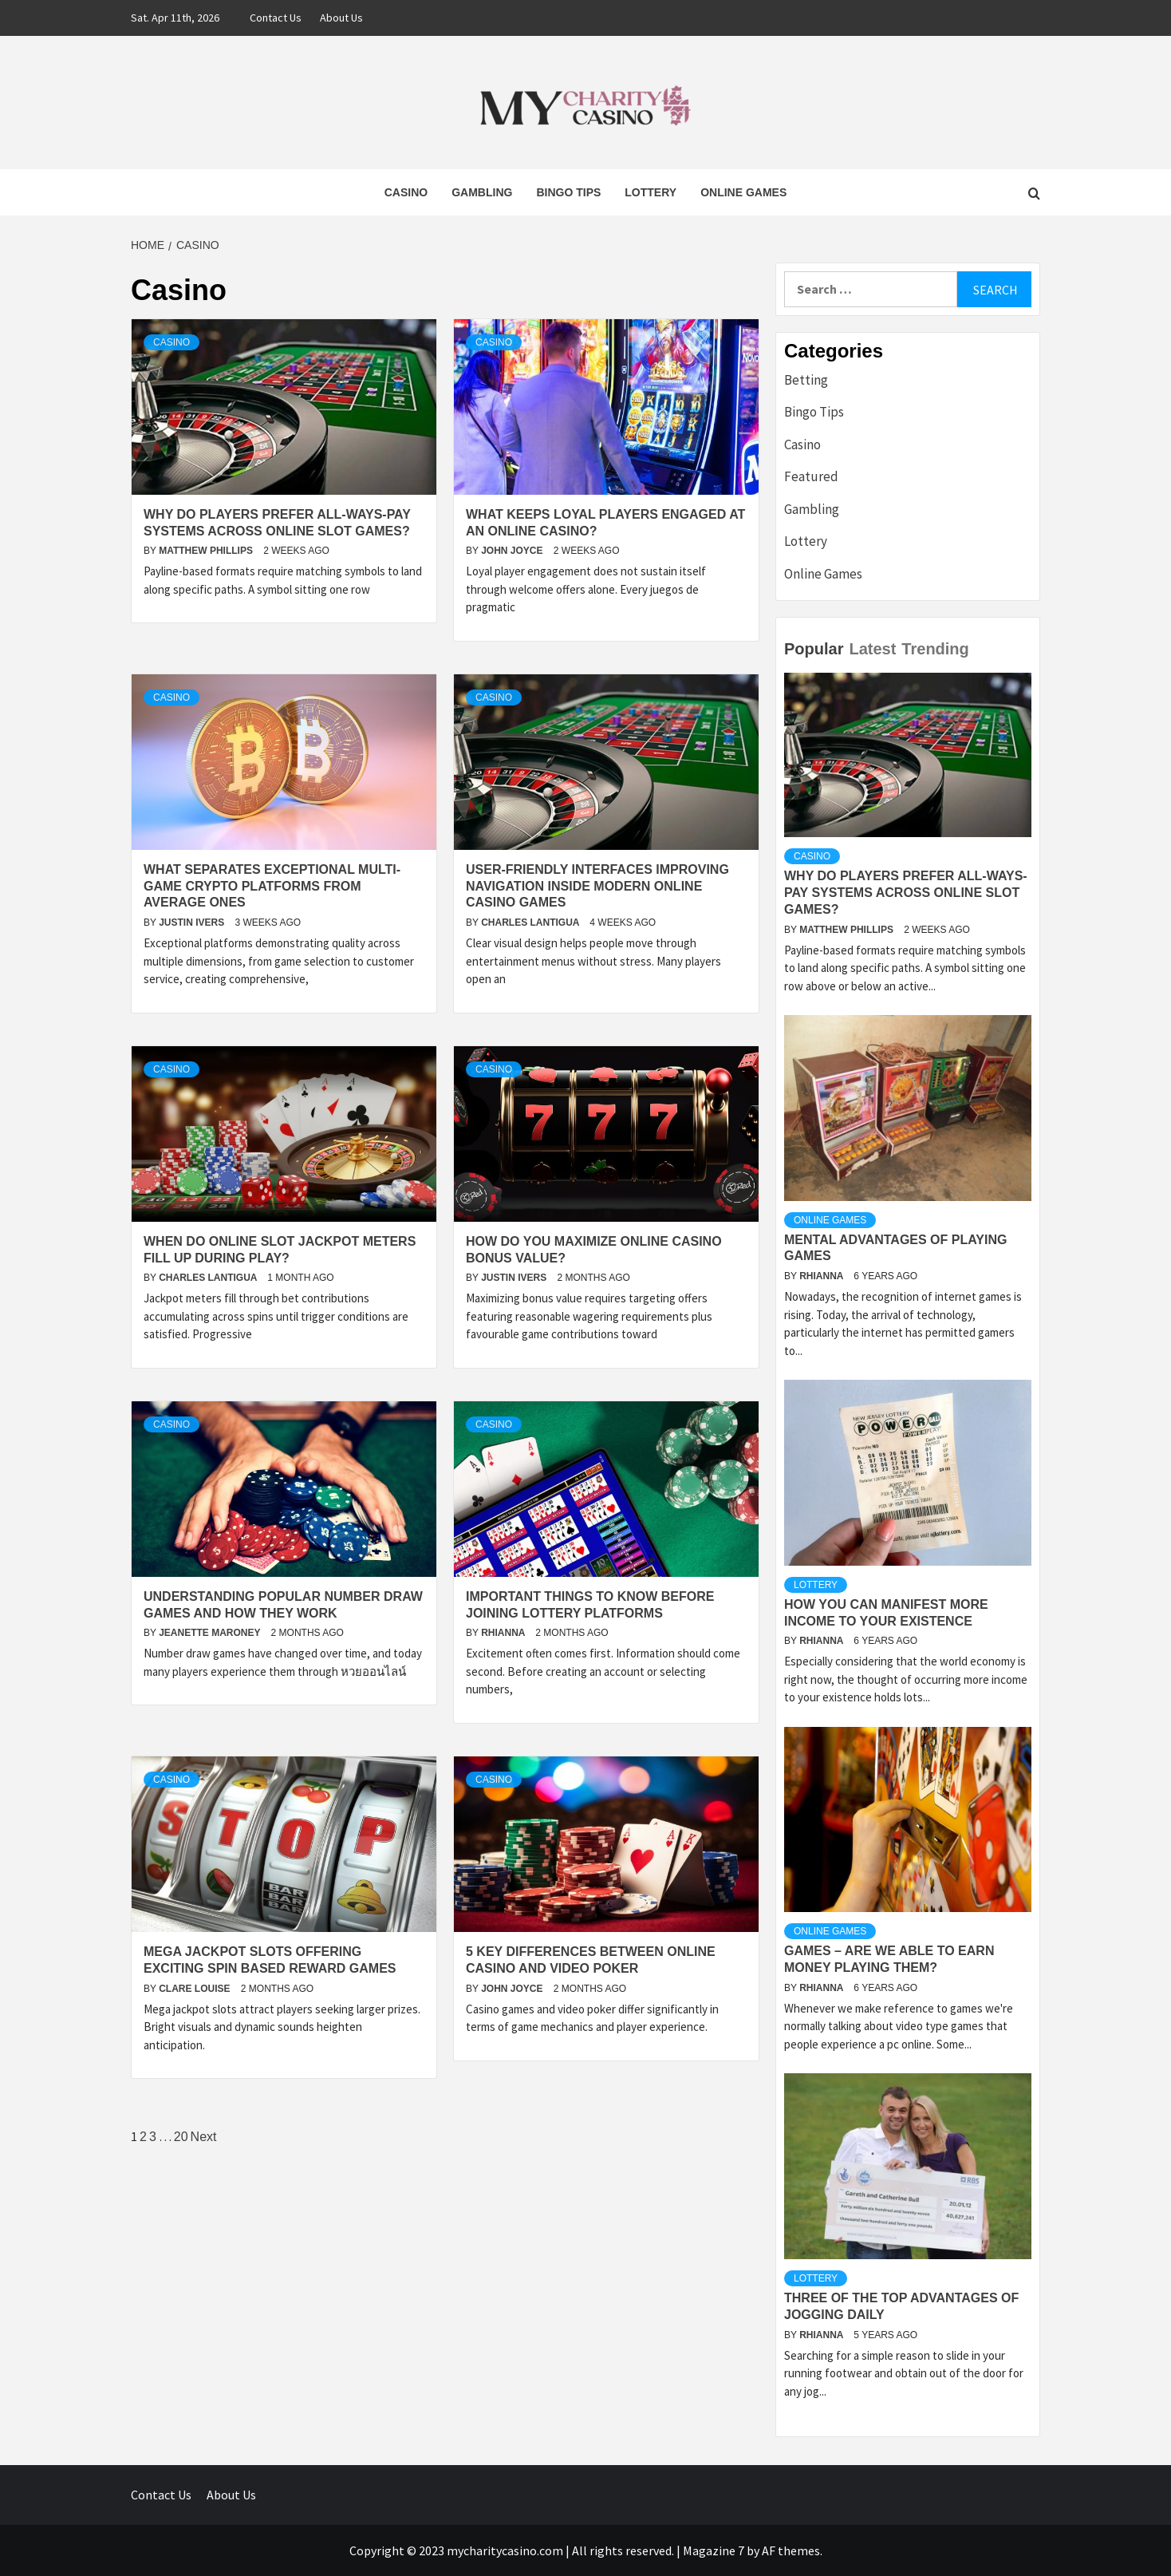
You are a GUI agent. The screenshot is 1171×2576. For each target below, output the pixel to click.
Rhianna (504, 1632)
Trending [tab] (934, 649)
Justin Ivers (193, 922)
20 (181, 2136)
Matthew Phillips (207, 550)
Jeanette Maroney (210, 1632)
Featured (811, 476)
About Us (341, 17)
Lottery (650, 192)
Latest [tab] (872, 649)
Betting (806, 380)
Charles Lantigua (531, 922)
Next (204, 2136)
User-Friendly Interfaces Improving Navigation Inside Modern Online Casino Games (597, 886)
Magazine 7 (713, 2550)
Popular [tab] (813, 649)
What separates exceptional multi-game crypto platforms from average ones (272, 886)
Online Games (743, 192)
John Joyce (513, 550)
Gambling (481, 192)
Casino (406, 192)
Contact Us (276, 17)
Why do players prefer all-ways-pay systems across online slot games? (905, 892)
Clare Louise (196, 1988)
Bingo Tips (568, 192)
